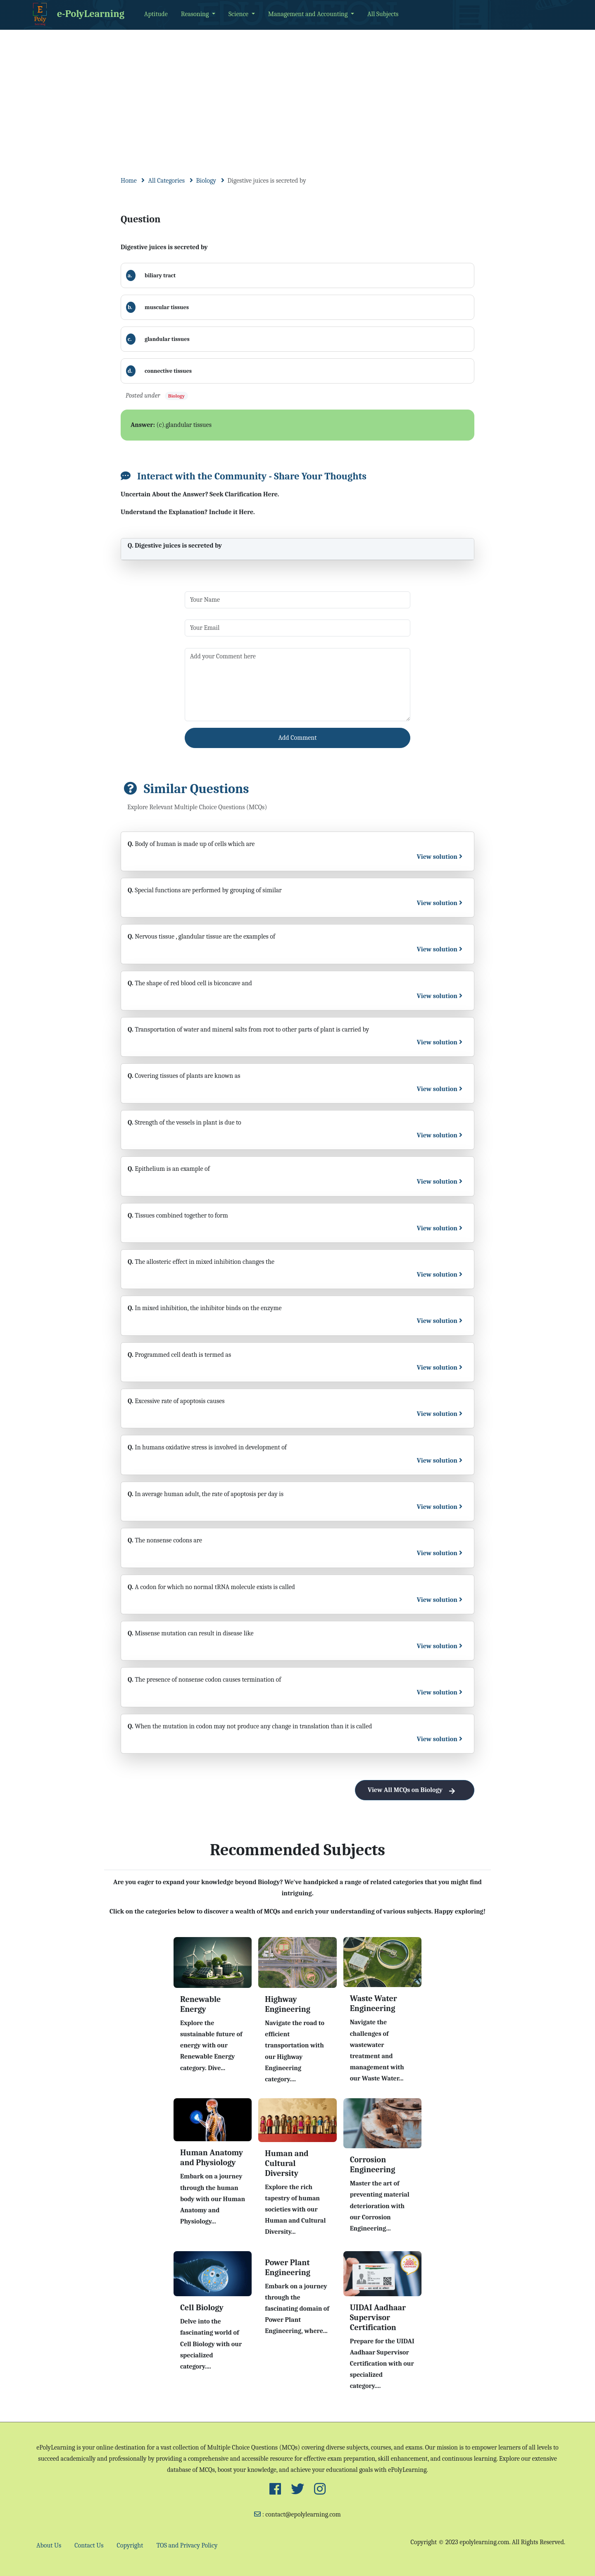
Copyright (130, 2545)
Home (129, 180)
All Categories (166, 180)
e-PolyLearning (77, 14)
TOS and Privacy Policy (186, 2545)
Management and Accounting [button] (308, 14)
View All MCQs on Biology (415, 1790)
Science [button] (239, 14)
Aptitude (156, 14)
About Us (48, 2545)
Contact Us (88, 2545)
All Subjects (382, 14)
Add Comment (297, 737)
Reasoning (195, 14)
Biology (206, 180)
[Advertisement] (297, 92)
